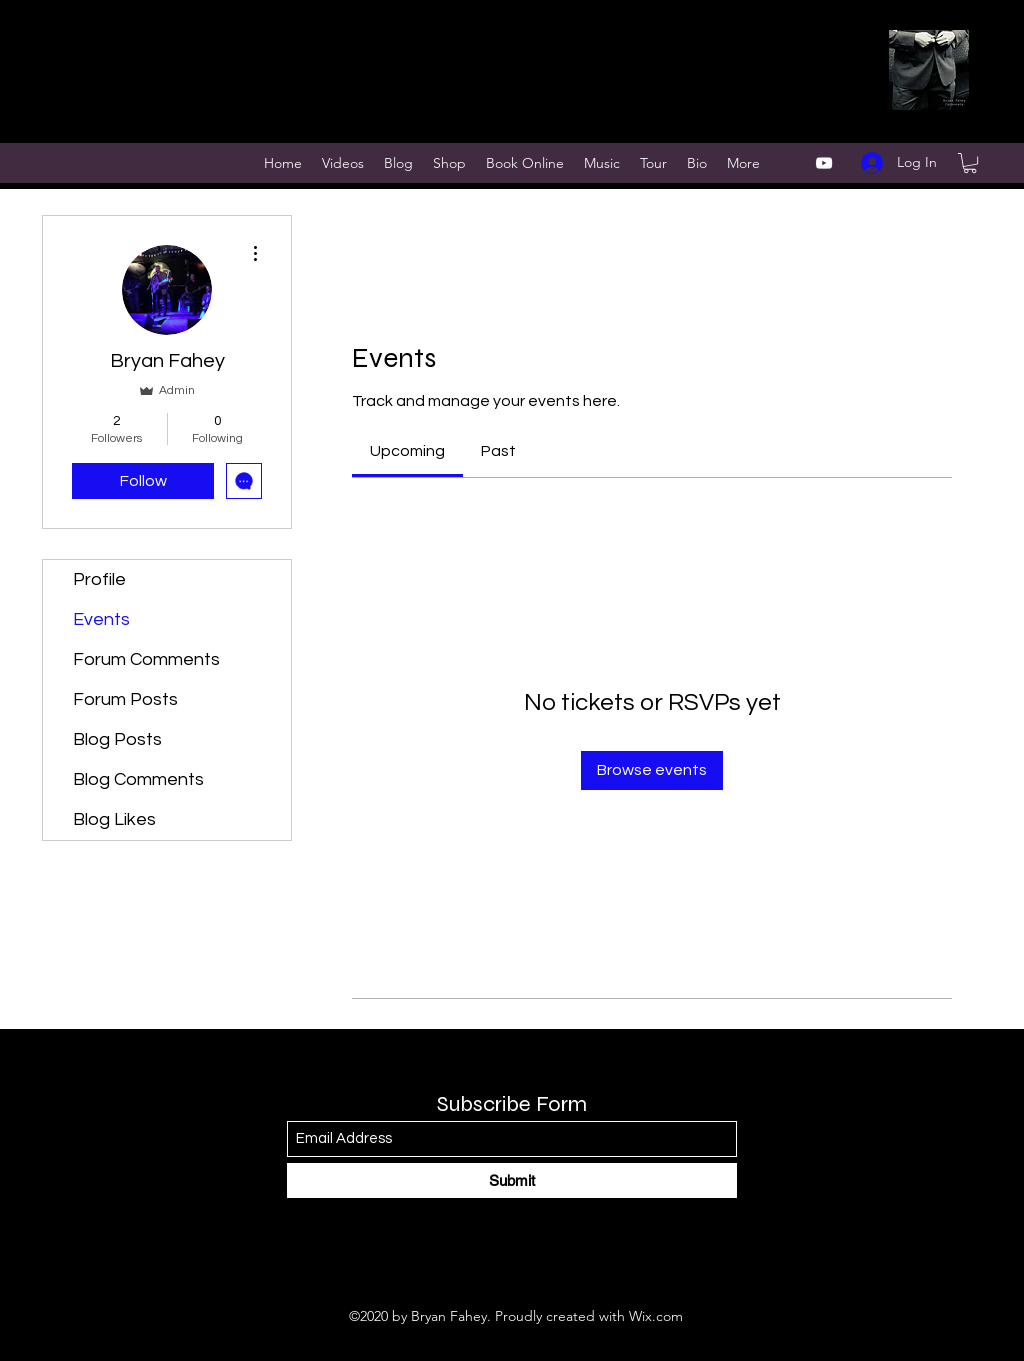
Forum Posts (125, 699)
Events (101, 619)
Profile (99, 579)
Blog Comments (138, 779)
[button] (970, 163)
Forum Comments (146, 659)
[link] (407, 451)
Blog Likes (114, 819)
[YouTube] (824, 163)
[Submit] (512, 1180)
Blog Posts (117, 739)
